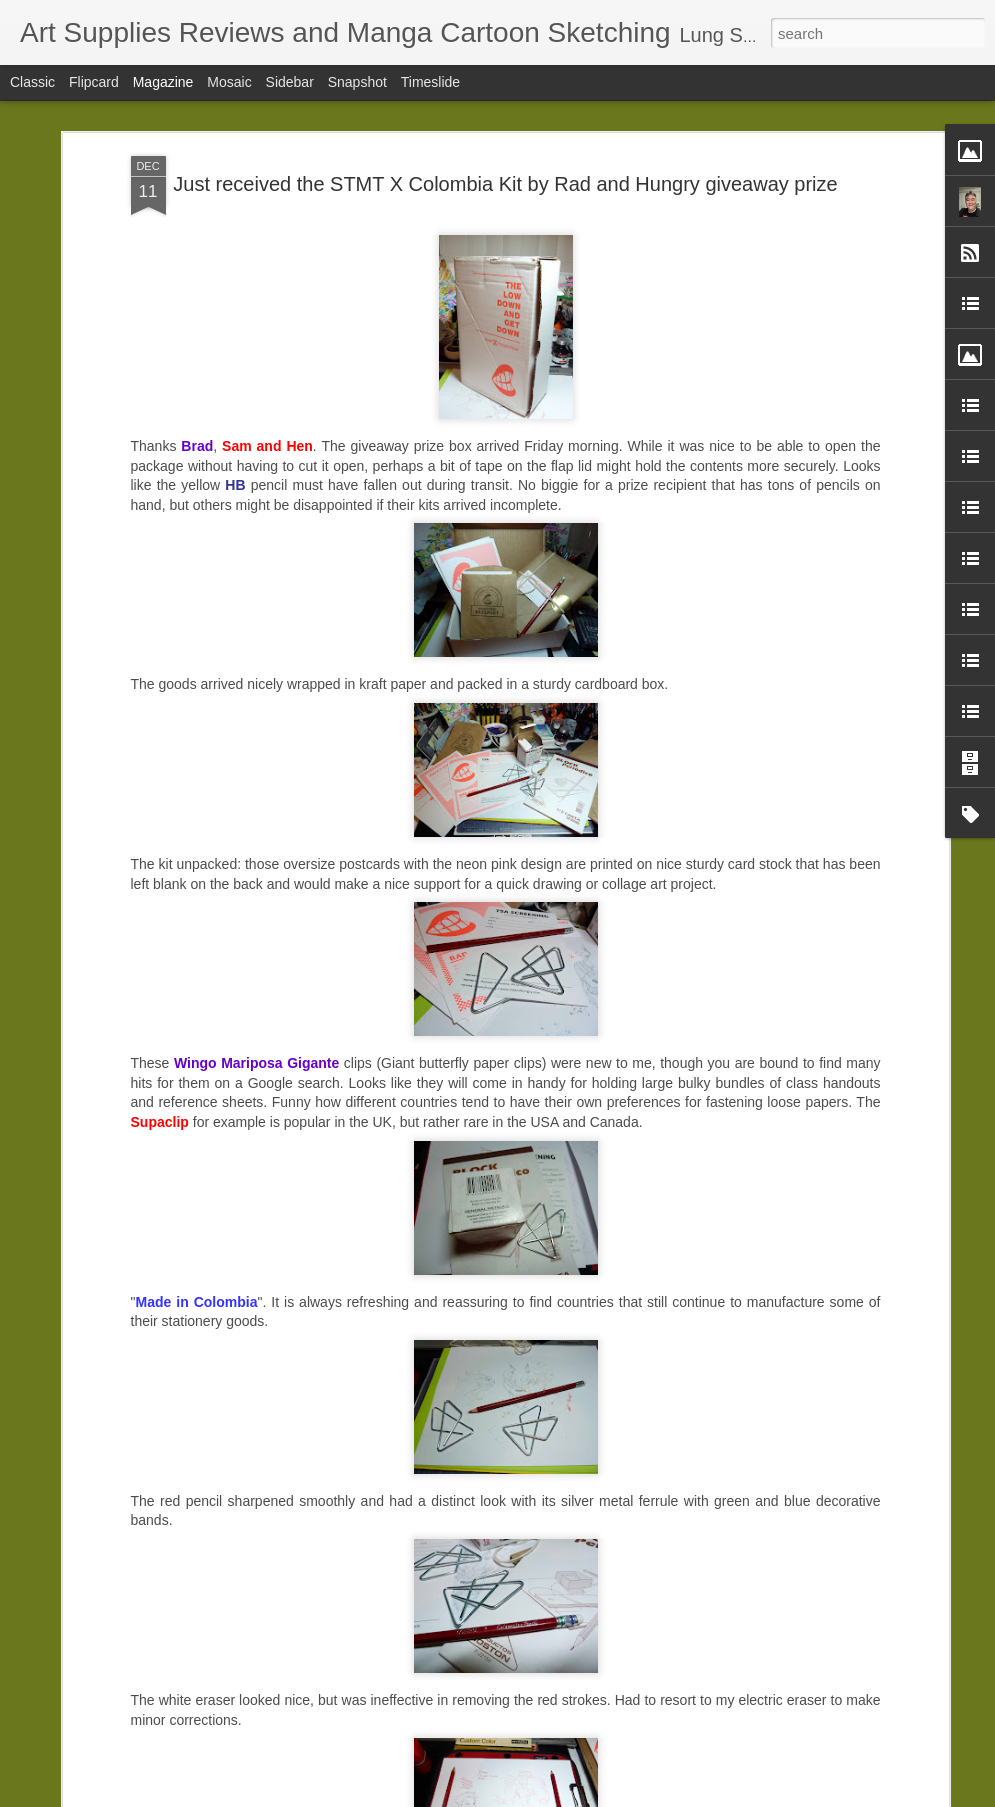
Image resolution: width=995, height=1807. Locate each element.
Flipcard (94, 82)
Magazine (163, 82)
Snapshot (357, 82)
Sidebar (290, 82)
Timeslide (430, 82)
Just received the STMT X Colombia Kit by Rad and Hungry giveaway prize (505, 184)
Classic (32, 82)
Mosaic (229, 82)
